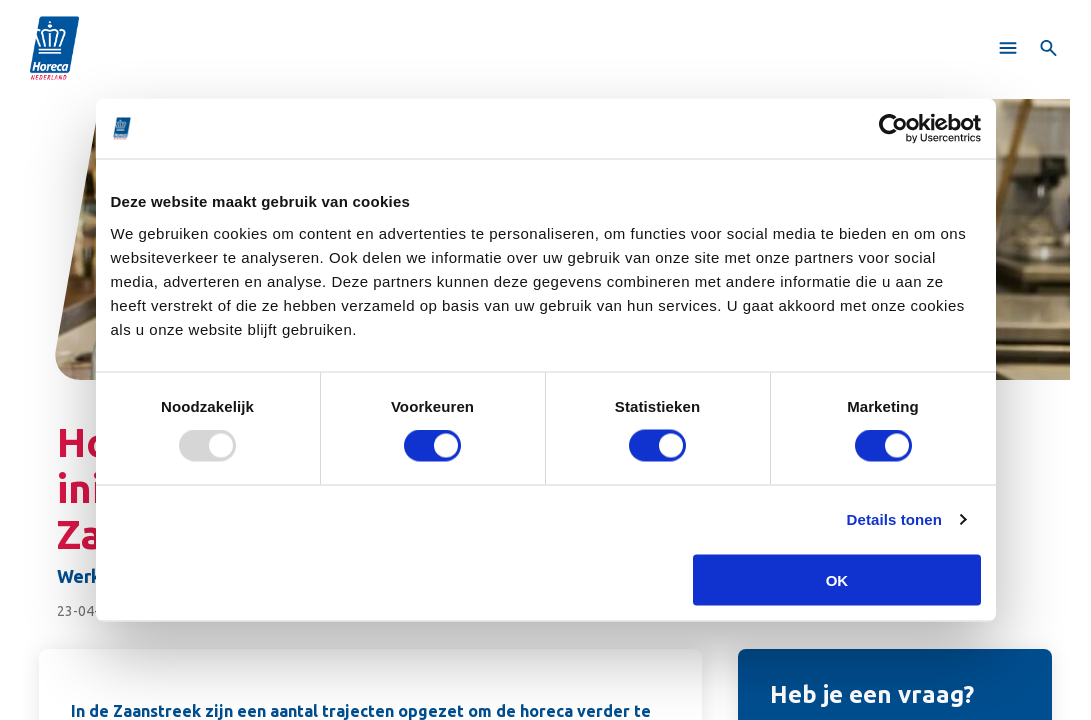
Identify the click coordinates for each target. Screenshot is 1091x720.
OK (837, 579)
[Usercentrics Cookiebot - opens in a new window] (893, 129)
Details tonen (894, 519)
